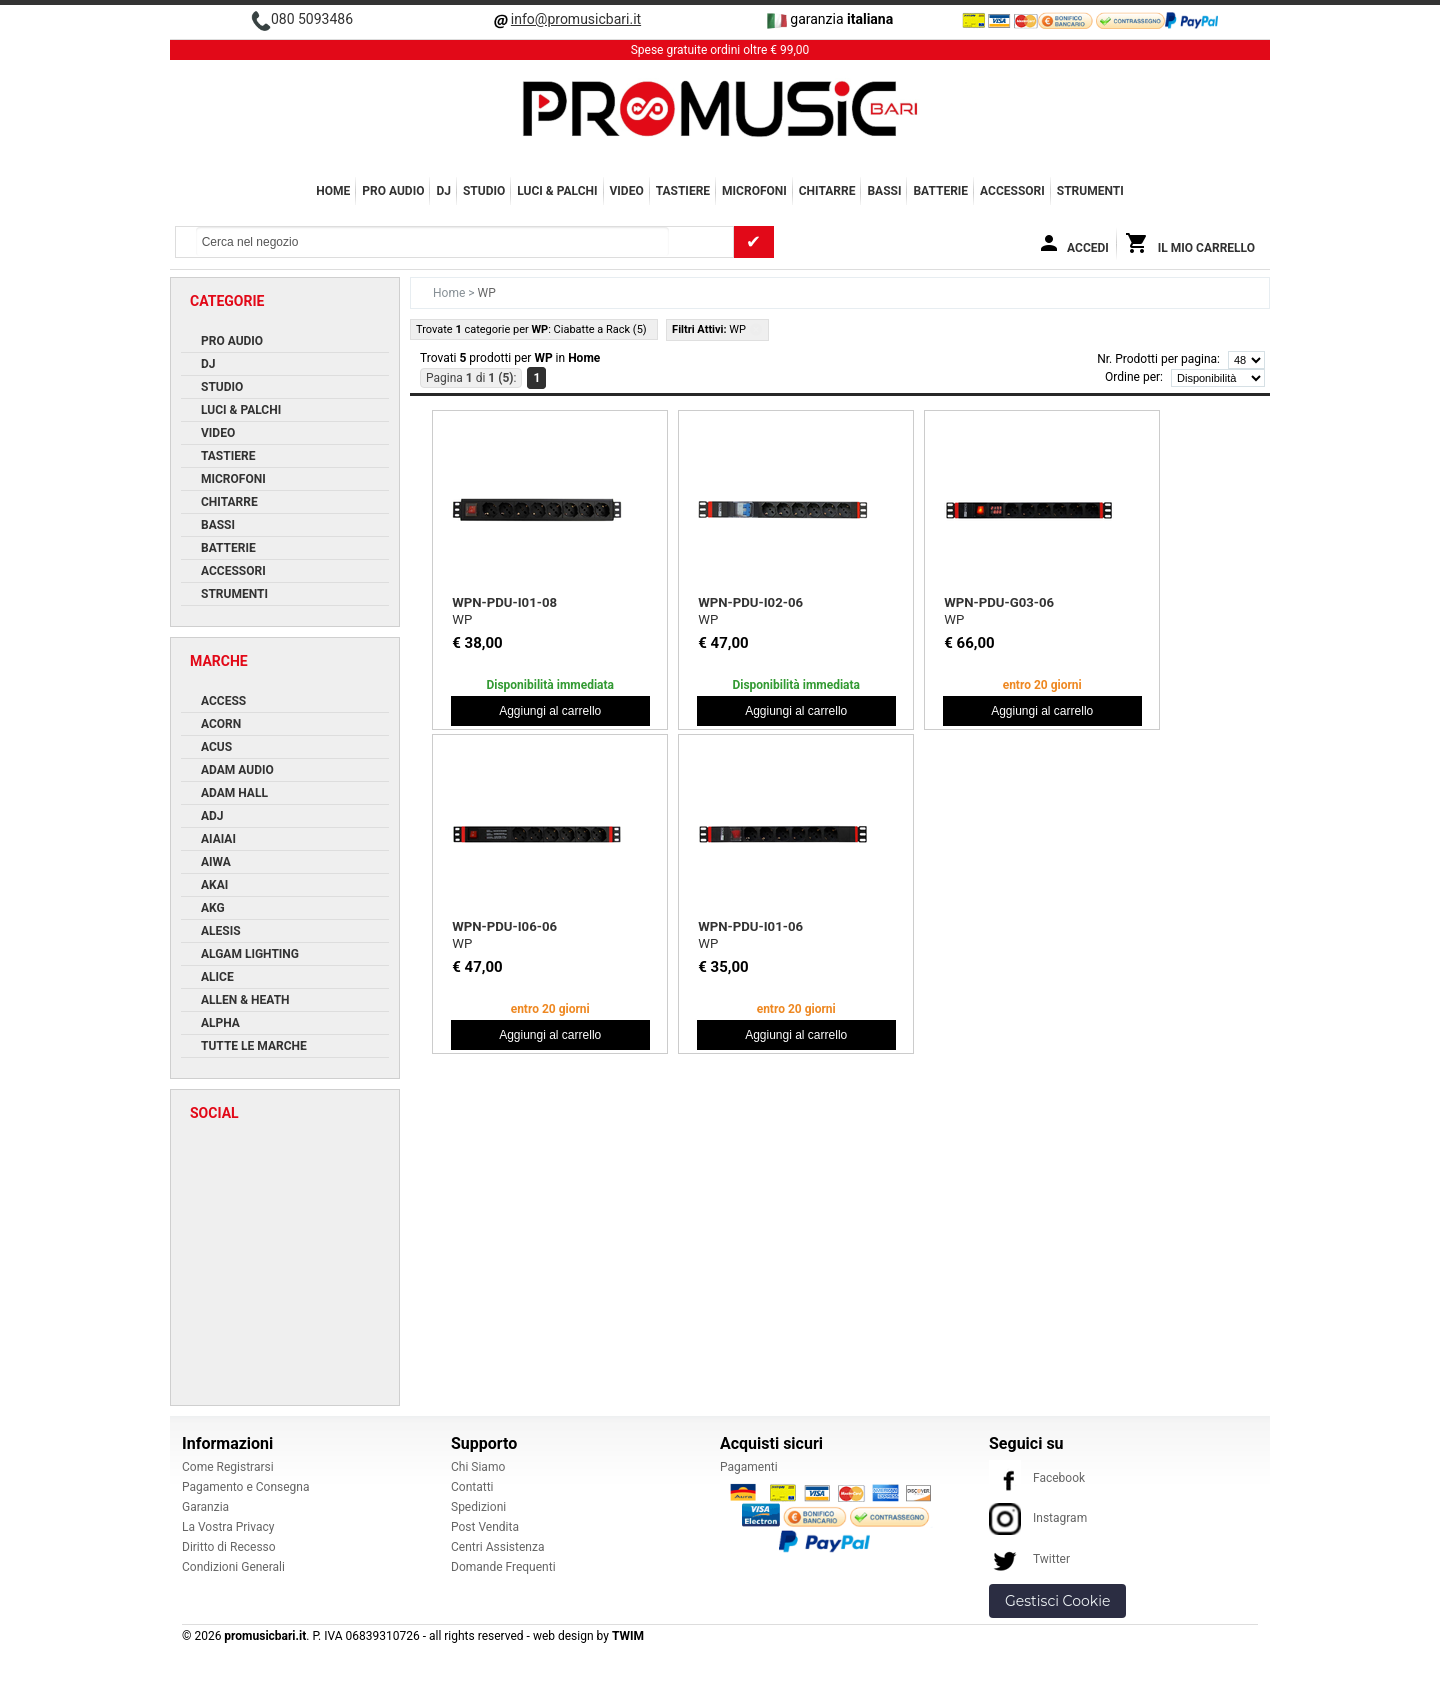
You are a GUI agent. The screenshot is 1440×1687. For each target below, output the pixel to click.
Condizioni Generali (233, 1567)
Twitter (1029, 1559)
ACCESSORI (1012, 191)
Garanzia (205, 1507)
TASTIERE (683, 191)
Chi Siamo (478, 1467)
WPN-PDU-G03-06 (999, 602)
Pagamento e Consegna (246, 1487)
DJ (443, 191)
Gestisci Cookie (1057, 1601)
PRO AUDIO (393, 191)
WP (462, 619)
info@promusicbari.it (576, 19)
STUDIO (484, 191)
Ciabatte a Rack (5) (600, 329)
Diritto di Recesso (229, 1547)
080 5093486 (312, 19)
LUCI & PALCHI (557, 191)
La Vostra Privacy (228, 1527)
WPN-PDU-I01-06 (750, 926)
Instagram (1038, 1518)
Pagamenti (749, 1467)
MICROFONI (754, 191)
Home (333, 191)
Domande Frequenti (503, 1567)
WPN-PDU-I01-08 (504, 602)
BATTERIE (940, 191)
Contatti (472, 1487)
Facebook (1037, 1478)
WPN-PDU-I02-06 (750, 602)
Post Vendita (485, 1527)
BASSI (884, 191)
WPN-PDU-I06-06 (504, 926)
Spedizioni (478, 1507)
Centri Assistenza (497, 1547)
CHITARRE (827, 191)
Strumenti (1090, 191)
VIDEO (627, 191)
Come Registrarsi (228, 1467)
